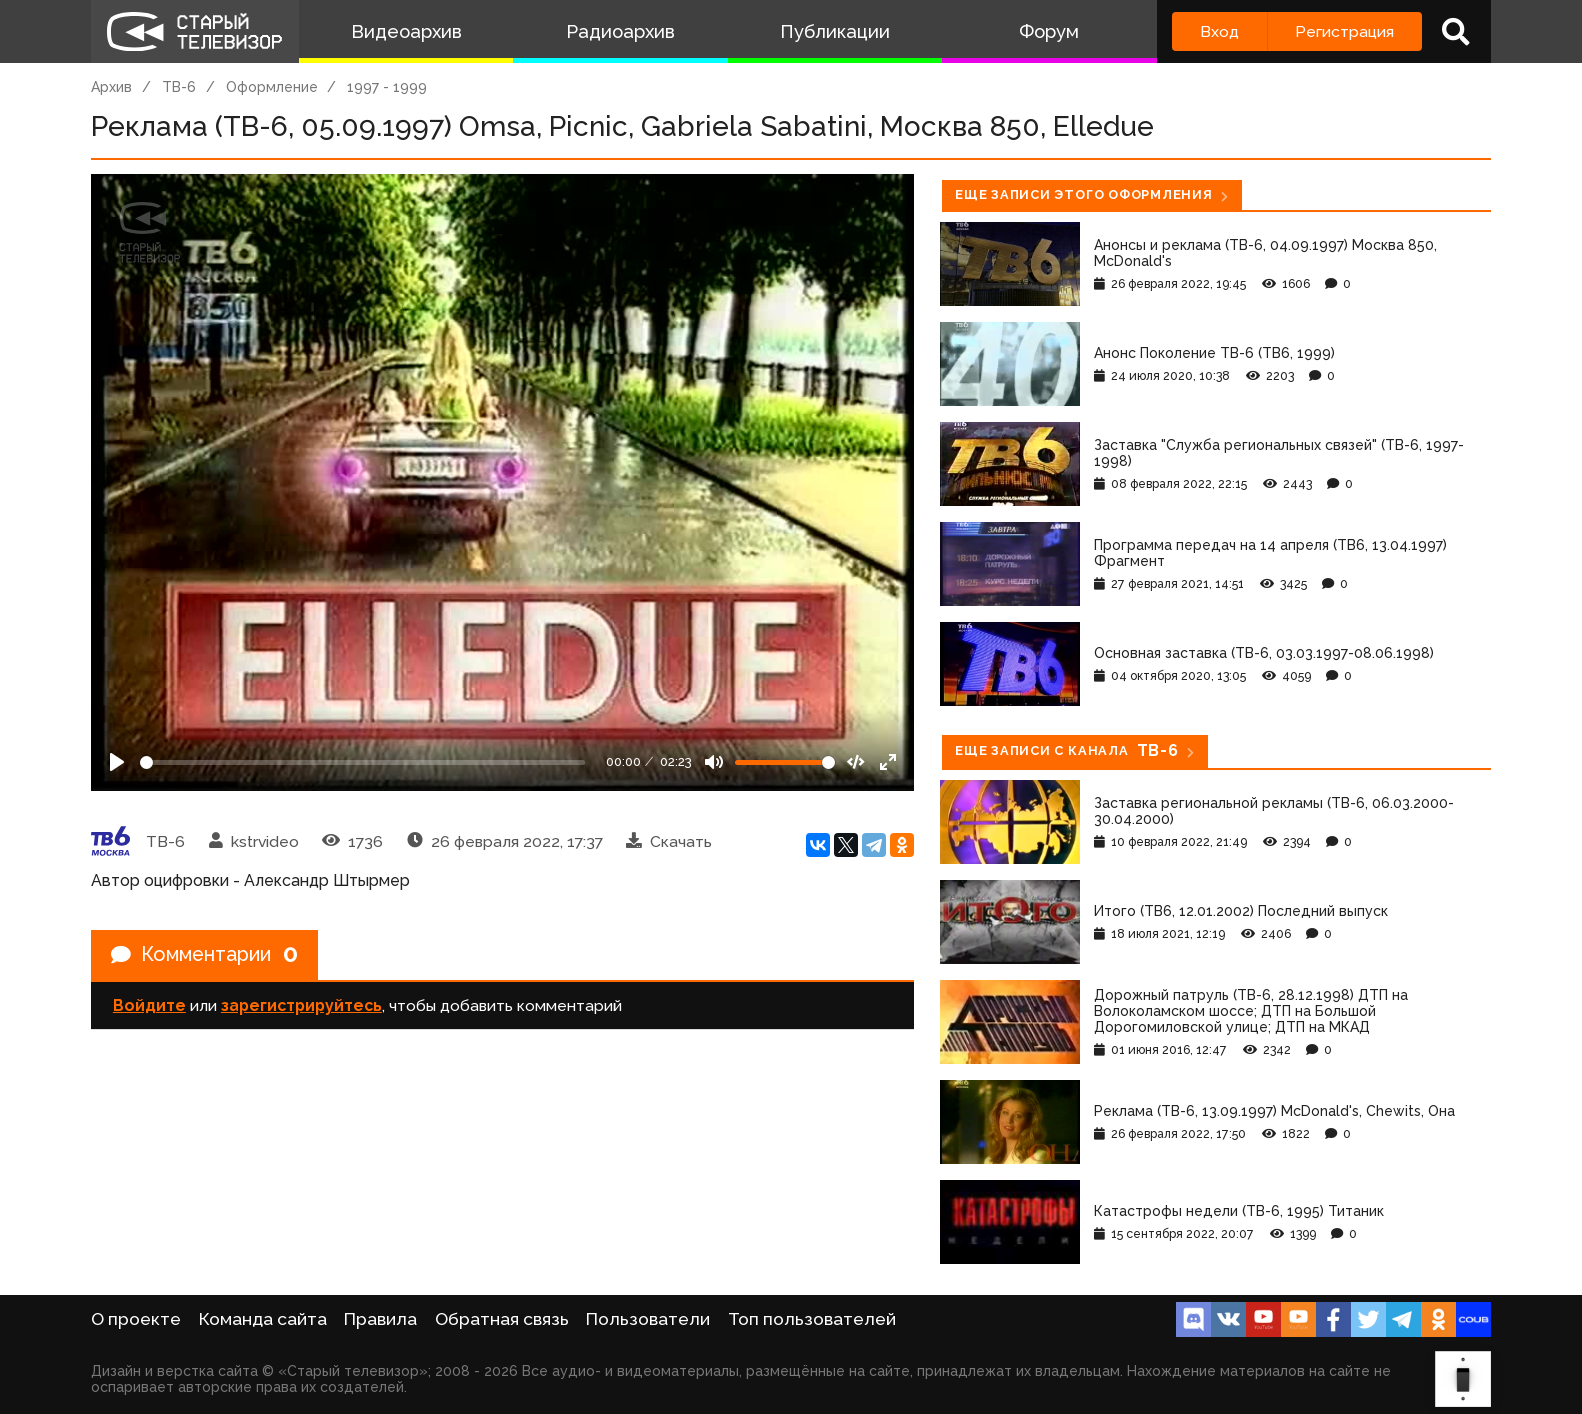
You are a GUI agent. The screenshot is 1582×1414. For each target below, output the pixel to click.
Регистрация (1344, 31)
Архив (111, 87)
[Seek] (362, 762)
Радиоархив (620, 31)
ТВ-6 (179, 87)
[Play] (117, 762)
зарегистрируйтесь (301, 1006)
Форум (1049, 31)
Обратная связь (502, 1319)
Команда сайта (263, 1319)
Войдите (149, 1006)
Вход (1219, 31)
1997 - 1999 (387, 87)
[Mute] (714, 762)
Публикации (835, 31)
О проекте (136, 1319)
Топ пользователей (812, 1319)
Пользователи (648, 1319)
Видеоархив (406, 31)
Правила (380, 1319)
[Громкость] (785, 762)
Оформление (272, 87)
